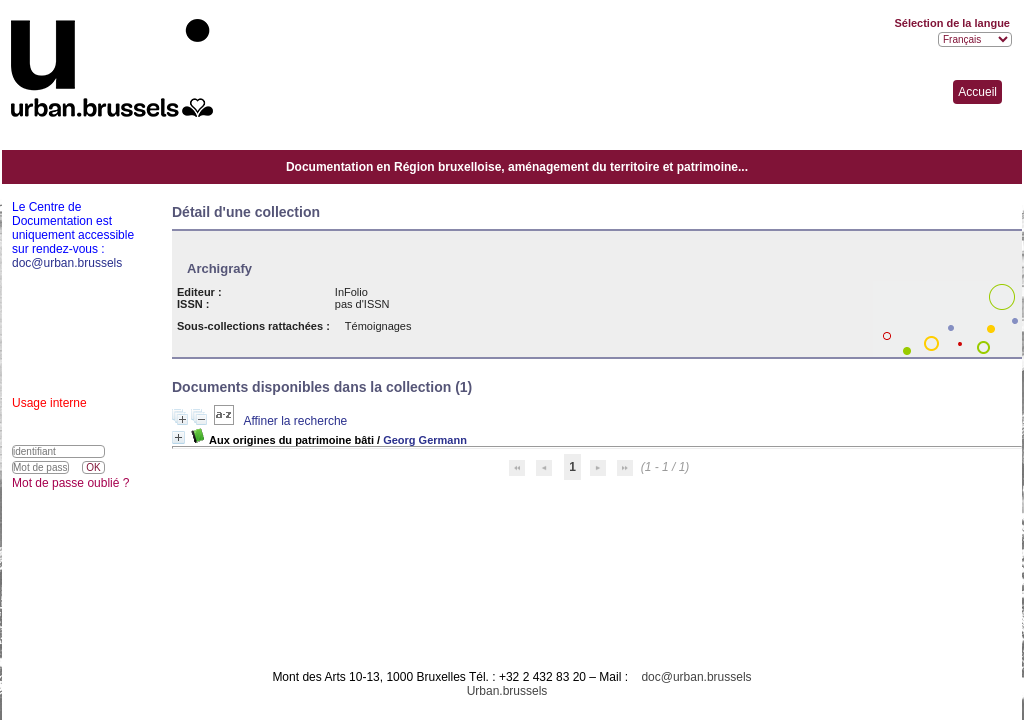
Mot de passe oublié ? (70, 483)
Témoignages (378, 326)
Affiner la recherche (295, 421)
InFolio (351, 292)
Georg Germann (425, 440)
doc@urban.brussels (696, 677)
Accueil (977, 92)
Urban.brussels (507, 691)
